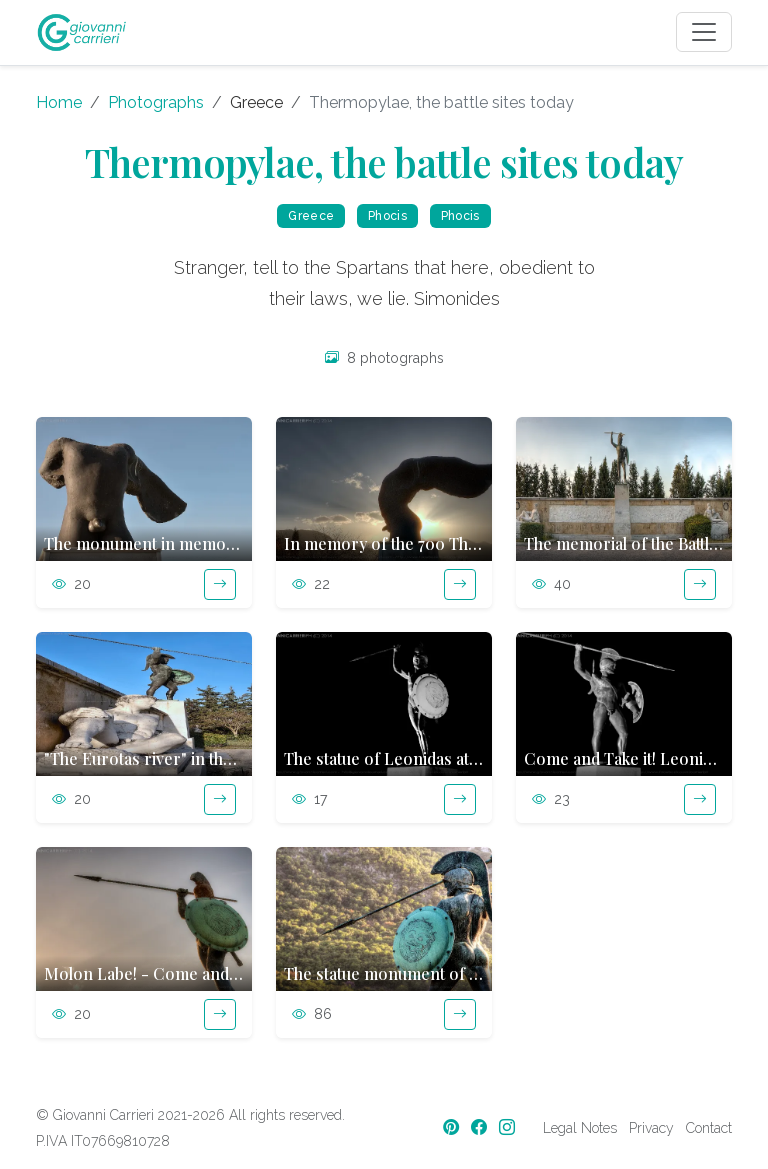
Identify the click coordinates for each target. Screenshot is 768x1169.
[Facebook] (481, 1127)
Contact (709, 1128)
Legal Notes (580, 1128)
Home (59, 102)
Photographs (156, 102)
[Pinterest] (453, 1127)
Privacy (651, 1128)
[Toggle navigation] (704, 32)
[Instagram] (509, 1127)
